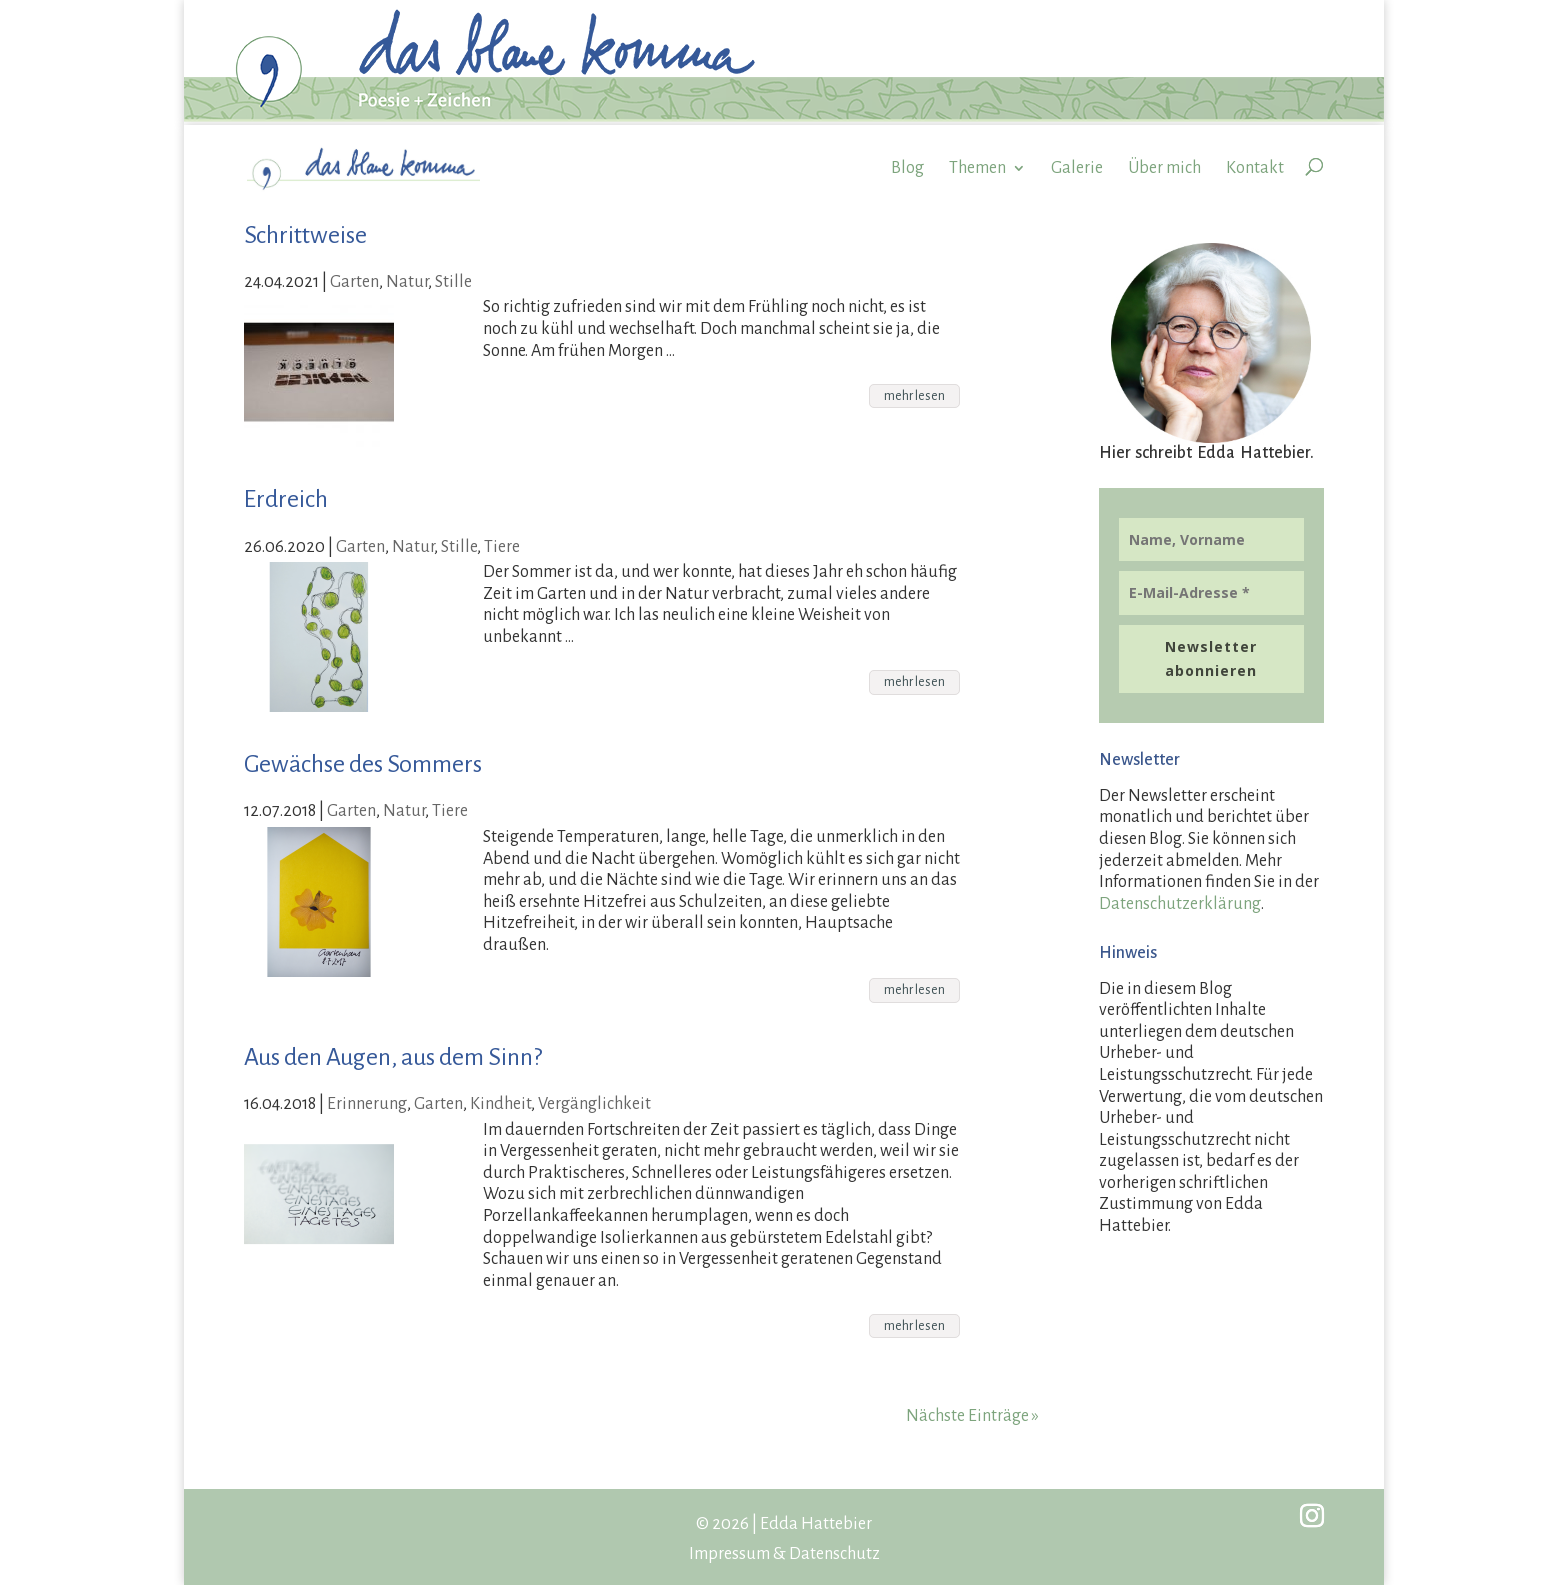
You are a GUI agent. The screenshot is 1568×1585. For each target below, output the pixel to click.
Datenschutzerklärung (1180, 904)
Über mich (1164, 168)
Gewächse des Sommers (363, 764)
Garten (354, 282)
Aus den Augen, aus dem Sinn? (393, 1057)
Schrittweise (305, 235)
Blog (907, 168)
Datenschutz (834, 1554)
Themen (977, 168)
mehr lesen (914, 396)
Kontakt (1255, 168)
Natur (407, 282)
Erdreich (286, 499)
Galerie (1077, 168)
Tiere (502, 547)
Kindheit (500, 1104)
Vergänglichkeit (594, 1104)
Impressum (729, 1554)
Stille (453, 282)
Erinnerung (367, 1104)
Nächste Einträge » (972, 1416)
